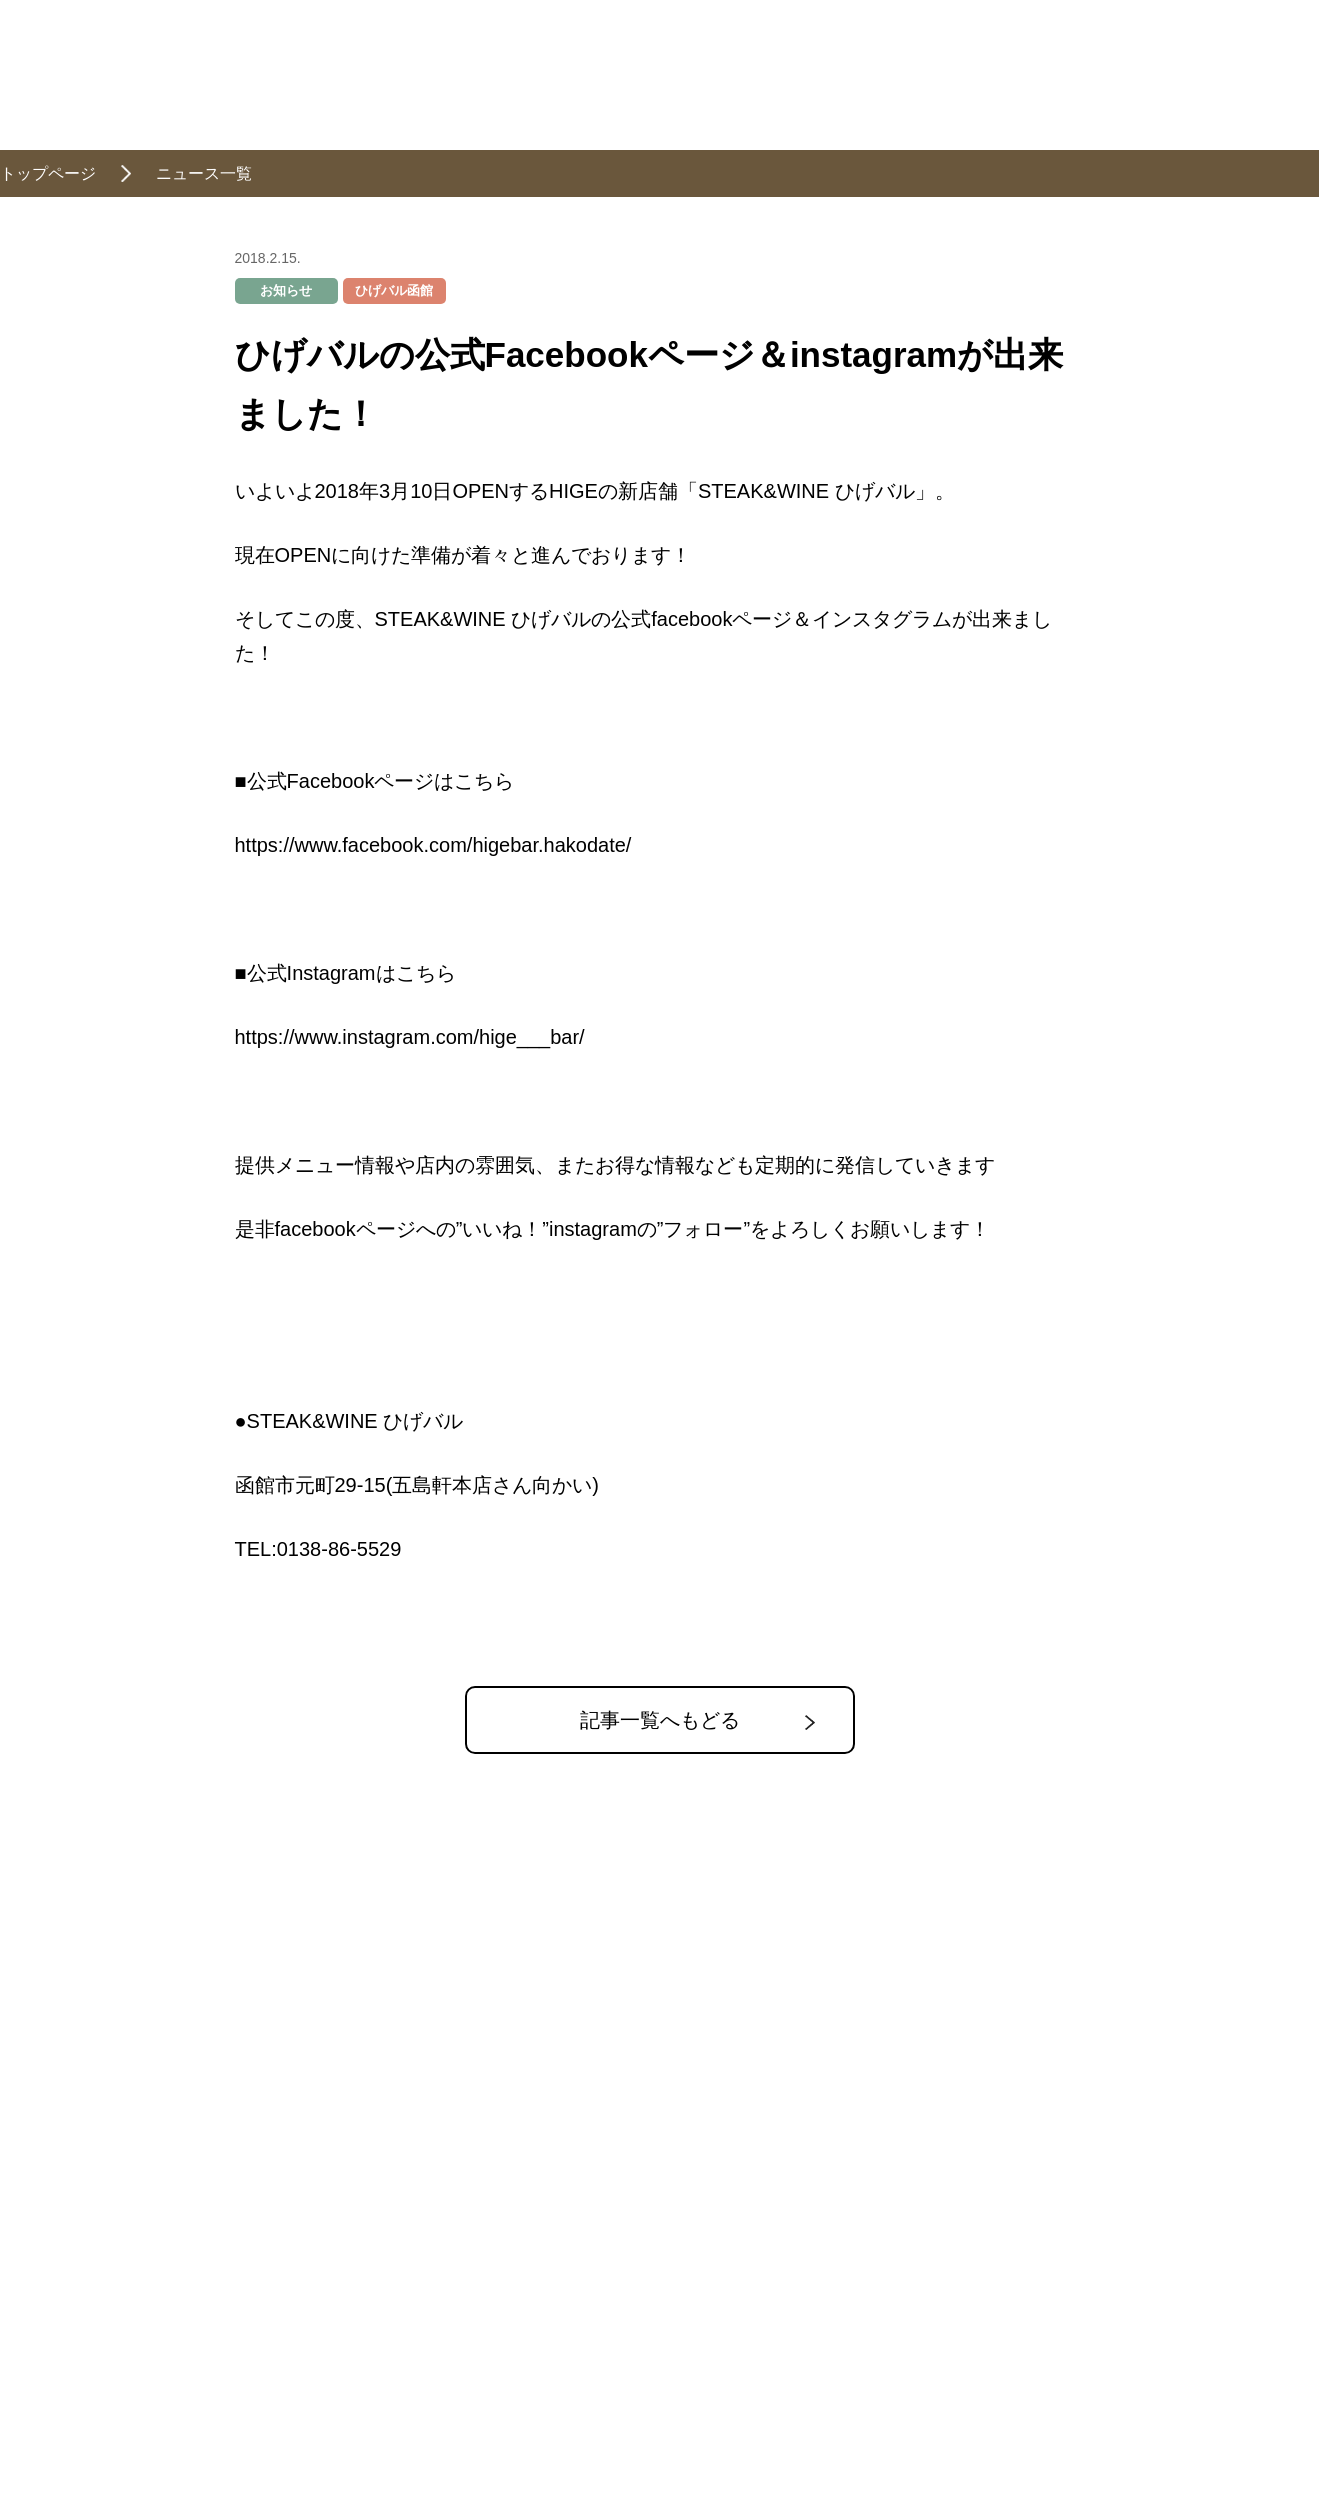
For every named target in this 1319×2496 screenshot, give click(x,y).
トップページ (48, 173)
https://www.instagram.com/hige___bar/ (410, 1037)
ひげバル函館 (394, 290)
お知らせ (286, 290)
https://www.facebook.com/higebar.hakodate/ (433, 845)
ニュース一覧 (204, 173)
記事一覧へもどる (660, 1720)
